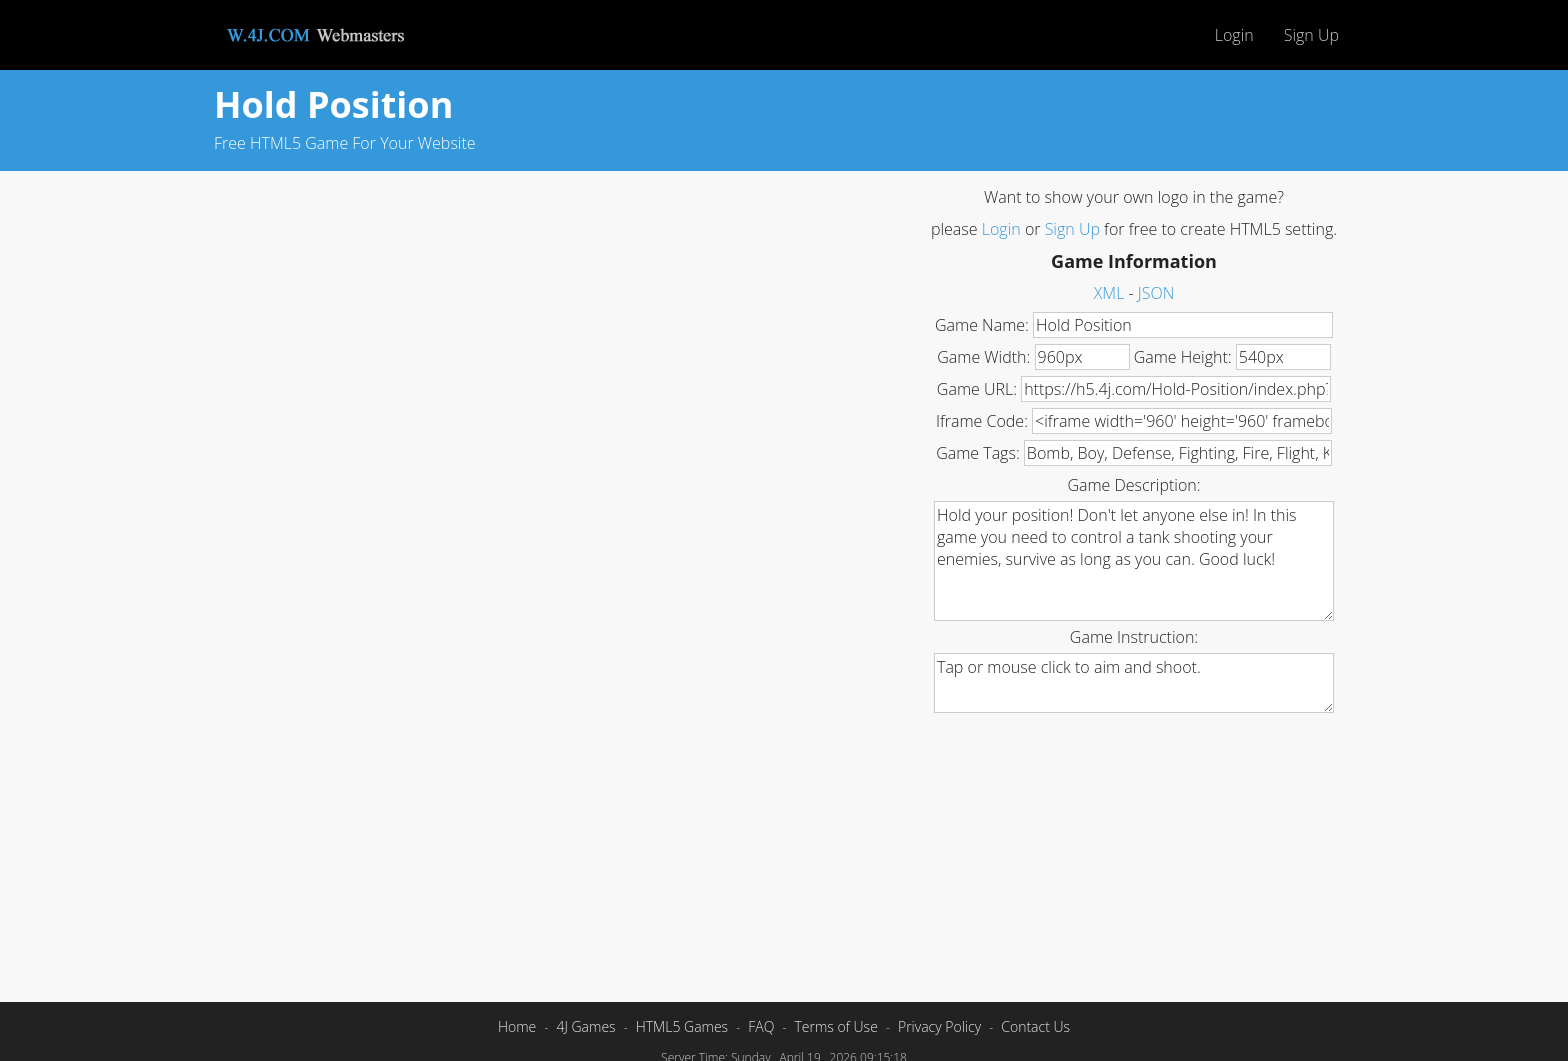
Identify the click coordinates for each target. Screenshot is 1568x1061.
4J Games (585, 1026)
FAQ (761, 1026)
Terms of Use (835, 1026)
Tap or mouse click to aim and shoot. (1134, 683)
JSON (1156, 293)
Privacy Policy (939, 1026)
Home (517, 1026)
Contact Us (1035, 1026)
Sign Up (1311, 35)
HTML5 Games (682, 1026)
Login (1234, 35)
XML (1109, 293)
